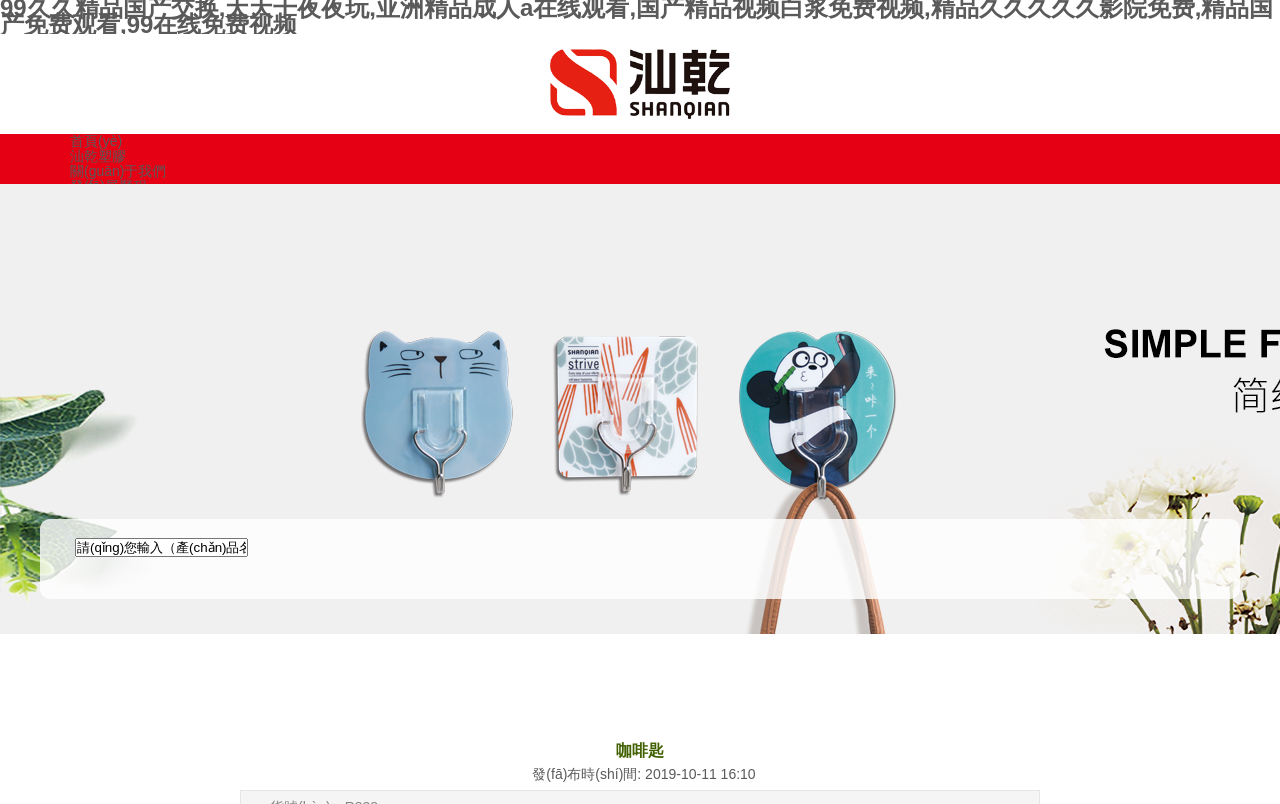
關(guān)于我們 (118, 171)
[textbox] (161, 547)
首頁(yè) (96, 141)
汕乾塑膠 (98, 156)
